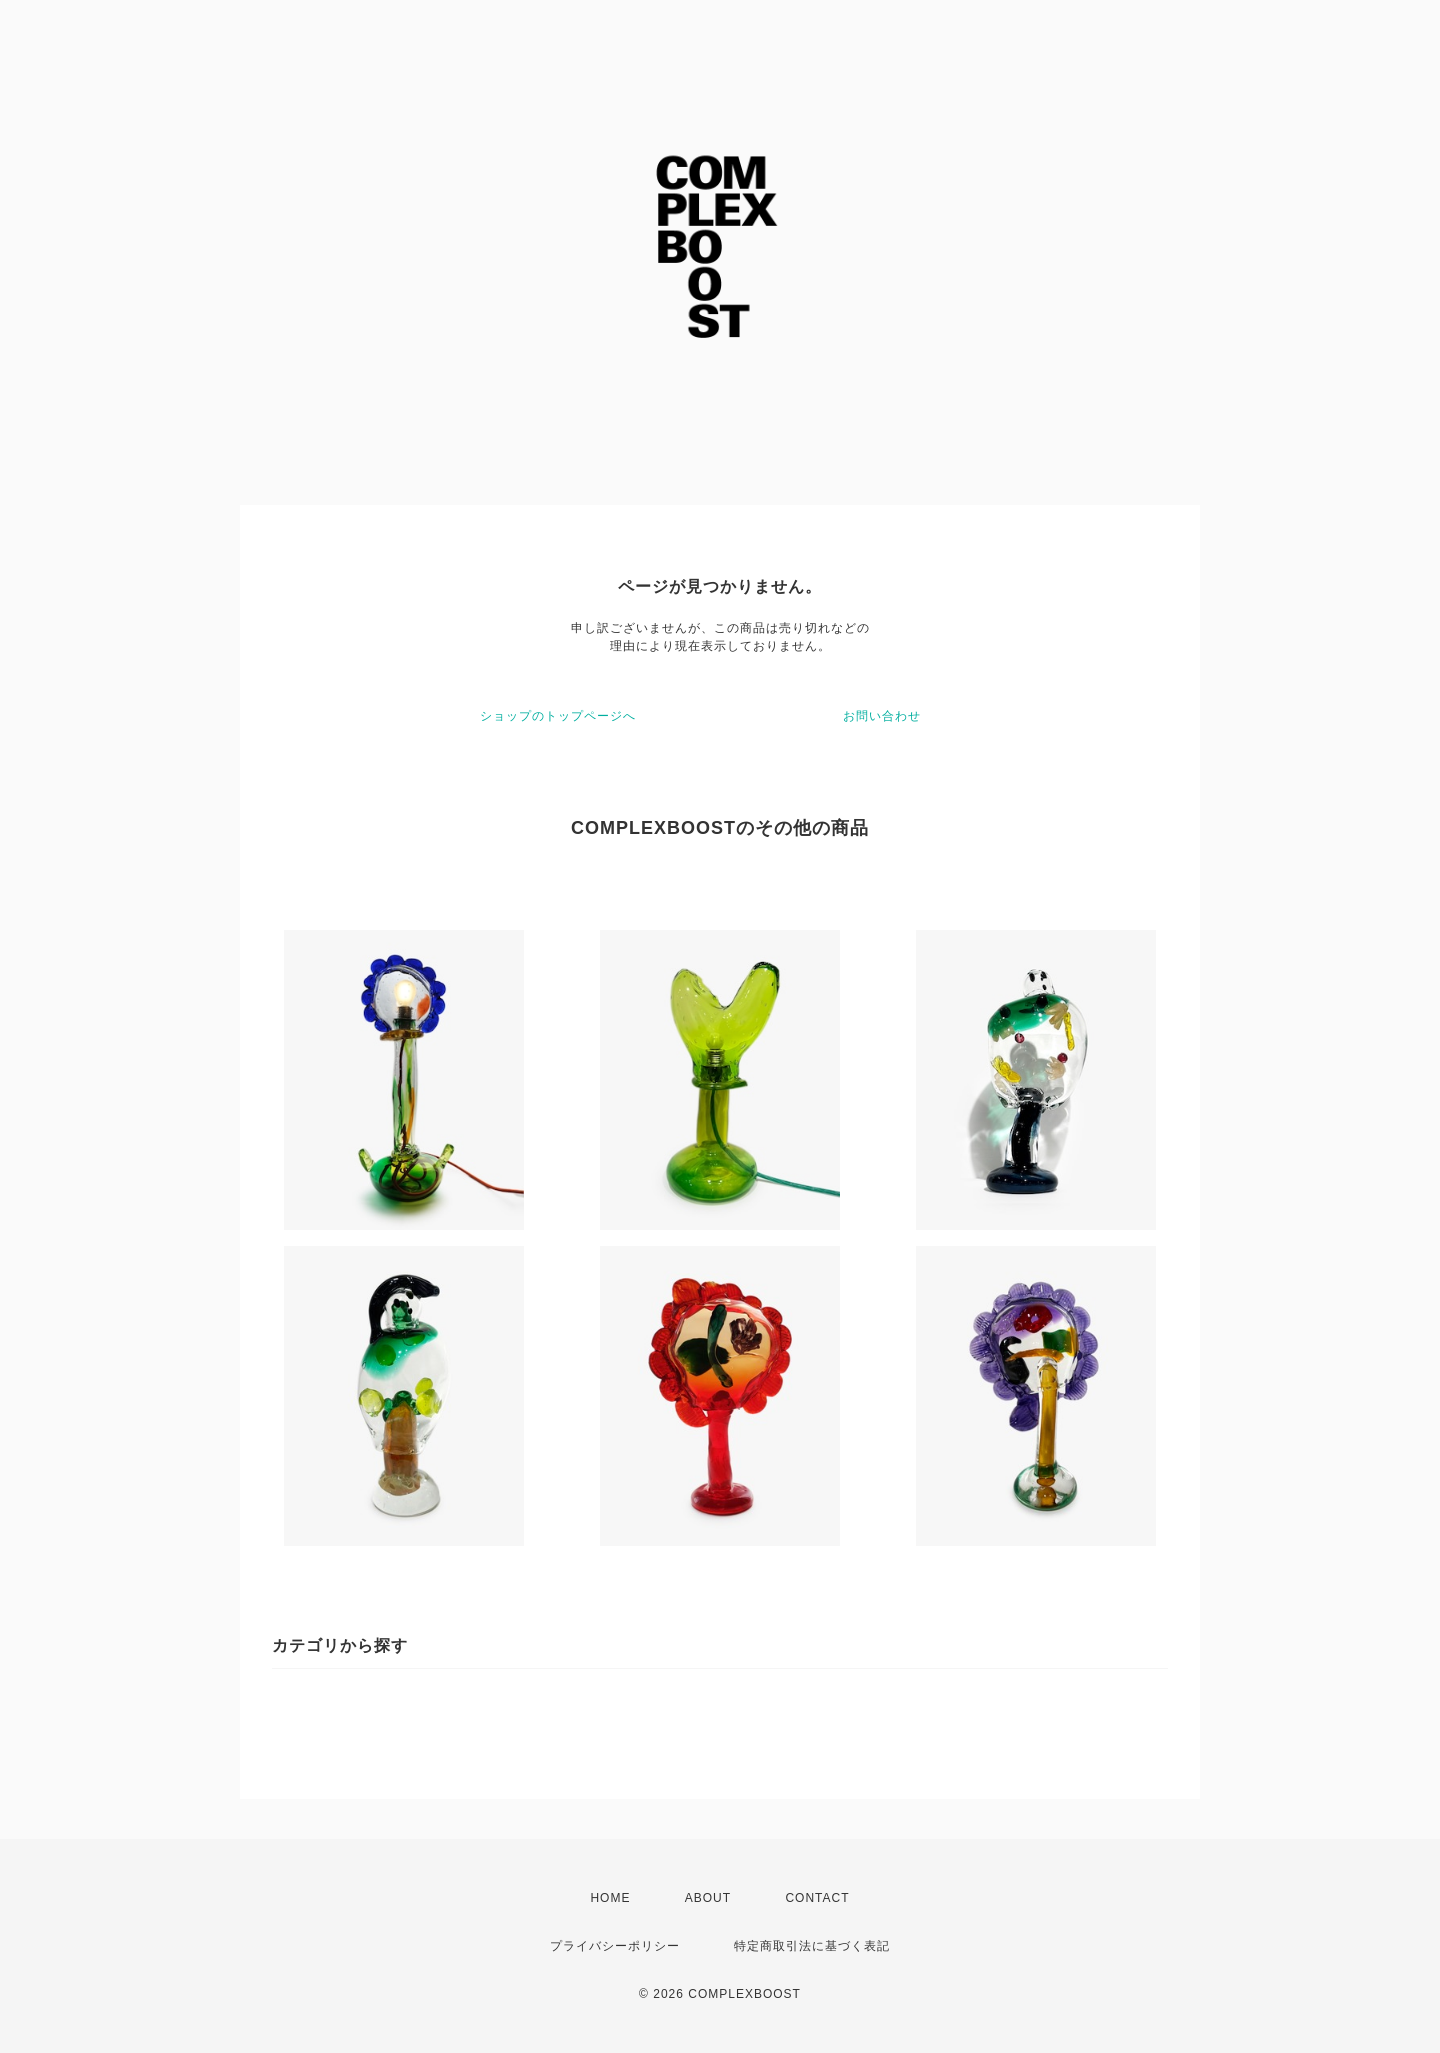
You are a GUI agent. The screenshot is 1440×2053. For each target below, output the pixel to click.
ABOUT (708, 1898)
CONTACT (817, 1898)
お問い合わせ (882, 716)
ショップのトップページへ (558, 716)
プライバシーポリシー (615, 1946)
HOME (610, 1898)
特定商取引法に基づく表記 (812, 1946)
